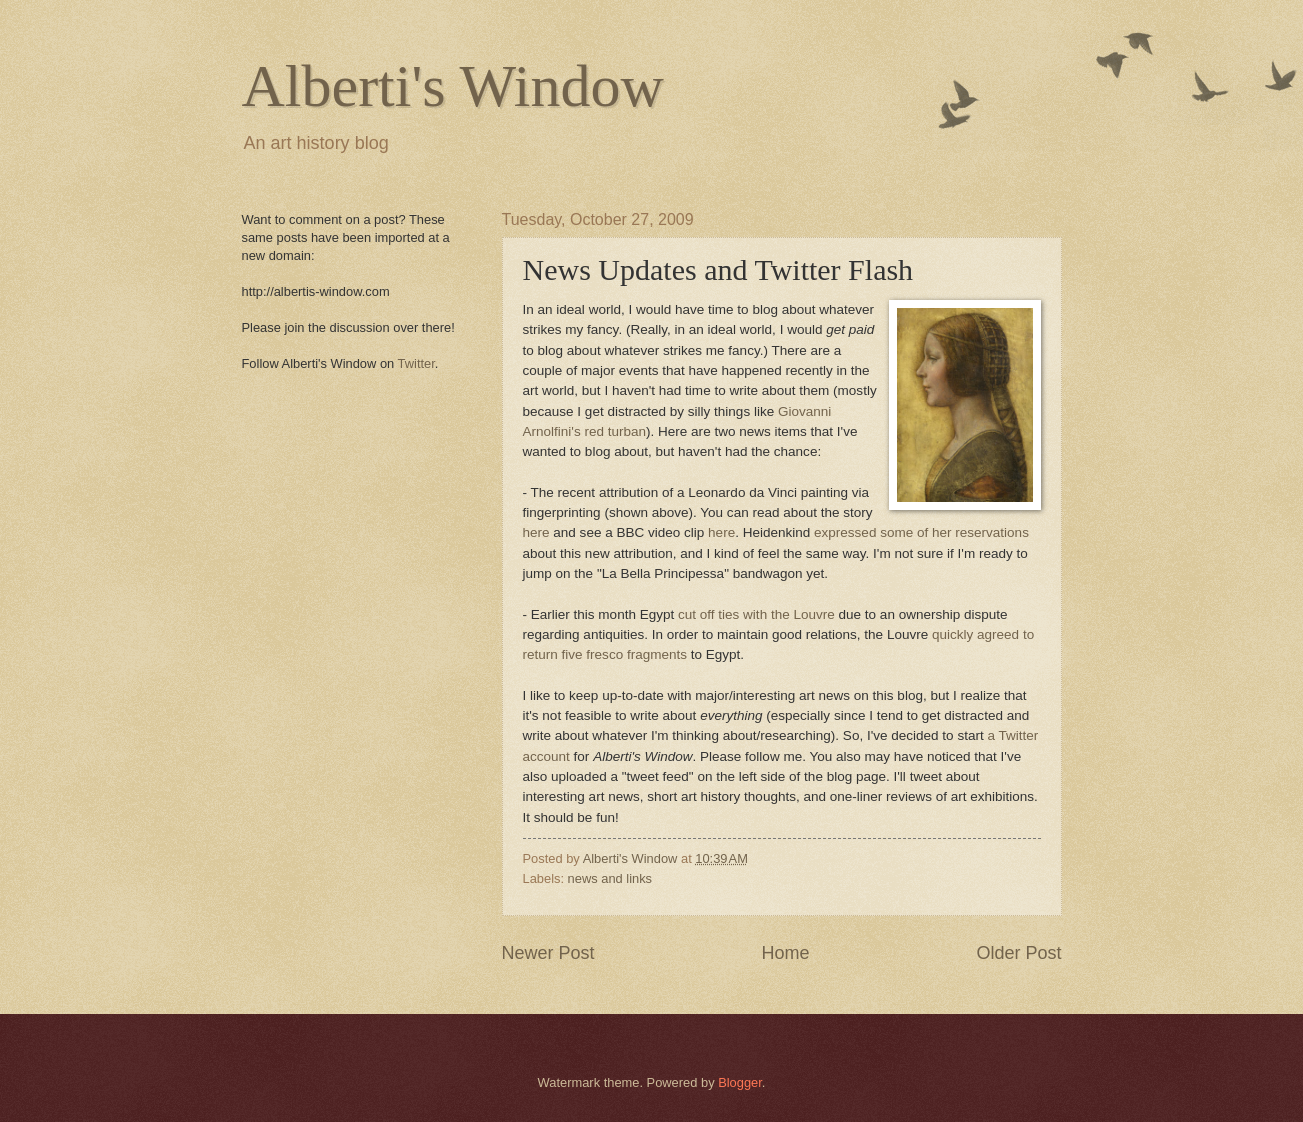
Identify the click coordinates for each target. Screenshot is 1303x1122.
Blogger (740, 1082)
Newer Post (548, 953)
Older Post (1018, 953)
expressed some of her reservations (921, 532)
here (536, 532)
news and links (610, 878)
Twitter (416, 363)
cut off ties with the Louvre (756, 614)
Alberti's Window (453, 86)
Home (785, 953)
